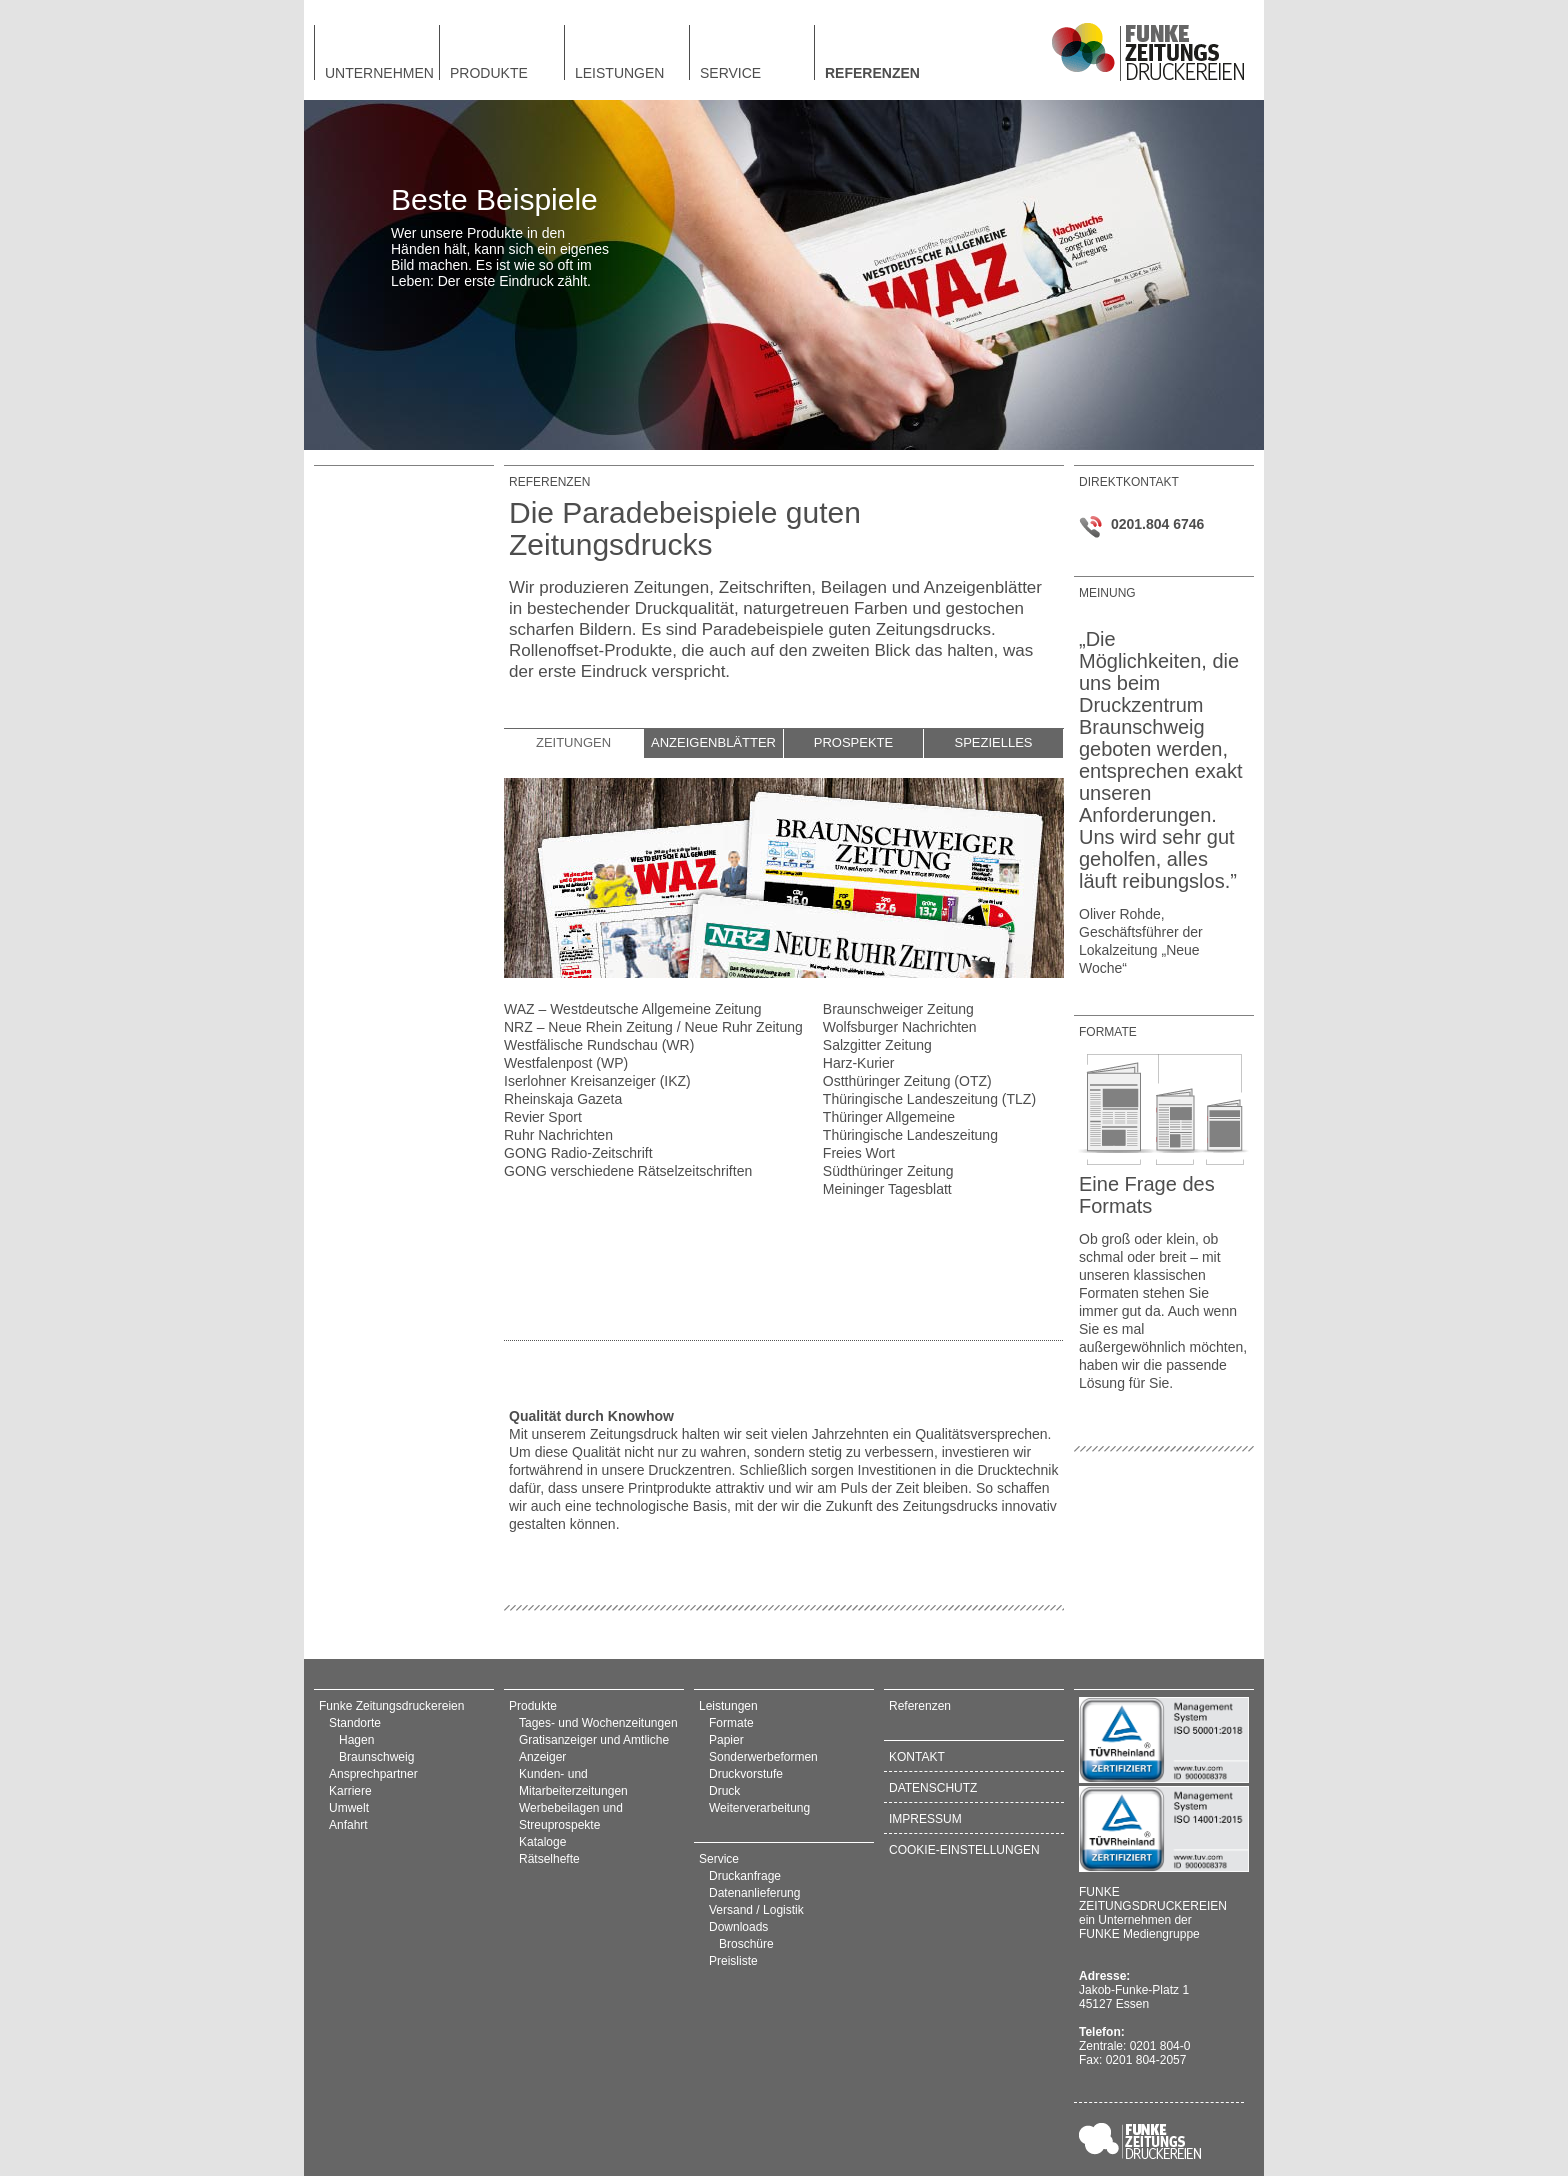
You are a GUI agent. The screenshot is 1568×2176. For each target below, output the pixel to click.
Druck (724, 1791)
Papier (726, 1740)
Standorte (355, 1723)
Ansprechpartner (373, 1774)
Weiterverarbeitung (759, 1808)
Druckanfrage (745, 1876)
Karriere (350, 1791)
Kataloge (542, 1842)
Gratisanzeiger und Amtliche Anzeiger (594, 1748)
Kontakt (917, 1757)
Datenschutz (933, 1788)
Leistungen (619, 72)
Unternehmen (379, 72)
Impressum (925, 1819)
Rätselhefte (549, 1859)
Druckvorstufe (746, 1774)
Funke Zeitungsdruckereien (391, 1706)
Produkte (489, 72)
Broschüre (746, 1944)
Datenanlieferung (754, 1893)
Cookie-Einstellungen (964, 1850)
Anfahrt (348, 1825)
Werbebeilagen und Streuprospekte (571, 1816)
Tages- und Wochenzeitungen (598, 1723)
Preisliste (733, 1961)
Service (730, 72)
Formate (731, 1723)
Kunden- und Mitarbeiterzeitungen (573, 1782)
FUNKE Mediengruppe (1139, 1934)
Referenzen (872, 72)
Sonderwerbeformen (763, 1757)
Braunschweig (376, 1757)
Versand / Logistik (756, 1910)
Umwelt (349, 1808)
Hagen (356, 1740)
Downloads (738, 1927)
